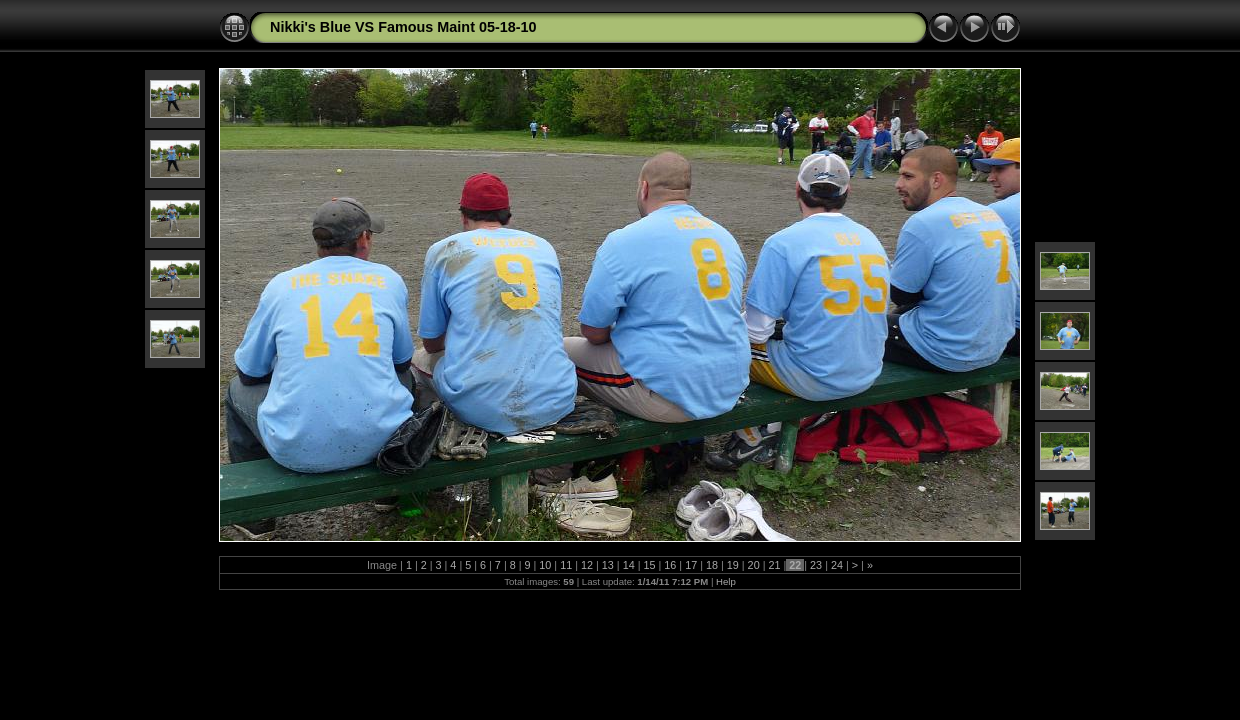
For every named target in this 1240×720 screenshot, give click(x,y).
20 (754, 565)
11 (566, 565)
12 (587, 565)
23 (816, 565)
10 (545, 565)
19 (733, 565)
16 (670, 565)
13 (608, 565)
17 (691, 565)
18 (712, 565)
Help (726, 581)
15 (649, 565)
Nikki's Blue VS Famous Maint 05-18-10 (403, 27)
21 (774, 565)
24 (837, 565)
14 (629, 565)
